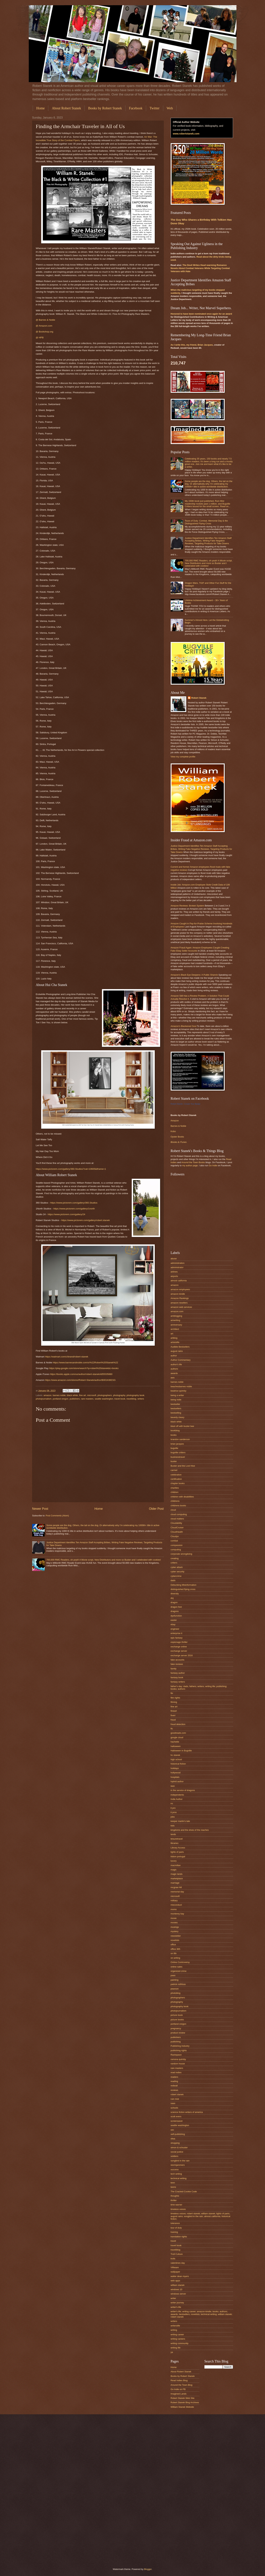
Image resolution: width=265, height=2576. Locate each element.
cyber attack (177, 1567)
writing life (176, 2347)
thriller (174, 2200)
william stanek (178, 2285)
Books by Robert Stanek (105, 108)
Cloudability (176, 1523)
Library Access (178, 1847)
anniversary (176, 1324)
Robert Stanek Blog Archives (185, 2402)
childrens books (178, 1505)
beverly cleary (177, 1417)
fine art (82, 1395)
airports (174, 1276)
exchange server (179, 1651)
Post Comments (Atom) (57, 1515)
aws (173, 1377)
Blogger (148, 2569)
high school (176, 1759)
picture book (177, 2015)
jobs (173, 1816)
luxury (174, 1861)
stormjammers (178, 2165)
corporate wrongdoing (181, 1554)
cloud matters (177, 1518)
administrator (177, 1267)
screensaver (177, 2121)
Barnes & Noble (178, 1126)
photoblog (176, 1993)
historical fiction (178, 1763)
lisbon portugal (178, 1856)
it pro (173, 1808)
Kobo (173, 1131)
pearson (175, 1988)
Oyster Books (177, 1136)
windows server (178, 2293)
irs (172, 1803)
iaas (173, 1786)
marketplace (177, 1878)
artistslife (175, 1342)
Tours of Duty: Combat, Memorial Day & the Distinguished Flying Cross (206, 522)
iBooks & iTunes (179, 1142)
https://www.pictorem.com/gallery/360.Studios (73, 1202)
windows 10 (176, 2289)
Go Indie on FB (178, 2389)
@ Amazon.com (44, 325)
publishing (176, 2041)
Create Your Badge (192, 1104)
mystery (174, 1931)
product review (178, 2032)
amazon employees (180, 1289)
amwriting (175, 1320)
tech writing (176, 2174)
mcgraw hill (176, 1887)
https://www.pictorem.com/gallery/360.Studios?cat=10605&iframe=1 (71, 1169)
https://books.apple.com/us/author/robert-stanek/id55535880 (81, 1374)
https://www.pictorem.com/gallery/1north (74, 1208)
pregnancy (176, 2028)
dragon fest (176, 1607)
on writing (175, 1958)
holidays (175, 1768)
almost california (179, 1280)
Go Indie (213, 1165)
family (174, 1668)
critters (174, 1562)
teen (173, 2182)
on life (174, 1953)
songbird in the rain (180, 2160)
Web (170, 108)
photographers (104, 1395)
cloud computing (179, 1514)
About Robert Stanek (66, 108)
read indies (176, 2072)
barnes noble (59, 1395)
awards (174, 1373)
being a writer (177, 1395)
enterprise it (176, 1633)
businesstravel (178, 1457)
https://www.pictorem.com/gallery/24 (66, 1214)
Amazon (175, 1120)
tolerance (175, 2223)
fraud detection (178, 1724)
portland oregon (60, 1398)
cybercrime (176, 1576)
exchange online (179, 1646)
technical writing (179, 2178)
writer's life (176, 2307)
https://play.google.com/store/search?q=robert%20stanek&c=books (84, 1368)
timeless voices (178, 2209)
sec (172, 2129)
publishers (75, 1398)
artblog (174, 1338)
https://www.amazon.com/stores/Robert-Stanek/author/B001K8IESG (80, 1380)
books (174, 1435)
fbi (172, 1693)
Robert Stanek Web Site (183, 2398)
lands (173, 1834)
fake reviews (177, 1664)
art (172, 1333)
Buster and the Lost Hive (183, 1466)
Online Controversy (180, 1962)
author (174, 1355)
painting (174, 1980)
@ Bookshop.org (44, 331)
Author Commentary (181, 1360)
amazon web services (181, 1307)
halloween (176, 1746)
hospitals (175, 1777)
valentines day (178, 2263)
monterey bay (177, 1913)
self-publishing (178, 2134)
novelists (175, 1940)
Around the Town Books (193, 1162)
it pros (174, 1812)
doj (172, 1598)
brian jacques (177, 1444)
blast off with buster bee (182, 1426)
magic (174, 1869)
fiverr (173, 1715)
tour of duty (176, 2227)
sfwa (173, 2138)
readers (174, 2077)
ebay (173, 1624)
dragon (174, 1602)
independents (177, 1794)
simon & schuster (179, 2147)
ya (172, 2352)
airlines (174, 1271)
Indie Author (177, 1799)
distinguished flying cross (183, 1589)
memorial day (177, 1891)
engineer (175, 1629)
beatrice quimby (178, 1390)
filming (174, 1702)
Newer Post (40, 1508)
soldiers (174, 2156)
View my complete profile (183, 756)
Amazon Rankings (180, 1298)
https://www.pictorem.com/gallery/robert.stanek (85, 1220)
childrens (175, 1501)
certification (176, 1479)
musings (175, 1927)
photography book (135, 1395)
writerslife (175, 2325)
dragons (175, 1611)
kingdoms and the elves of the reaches (190, 1830)
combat (174, 1540)
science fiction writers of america (187, 2112)
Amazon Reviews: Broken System (187, 905)
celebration (176, 1474)
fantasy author (178, 1673)
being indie (176, 1399)
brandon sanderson (180, 1439)
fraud (173, 1719)
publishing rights (179, 2050)
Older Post (156, 1508)
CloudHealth (177, 1532)
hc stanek (175, 1755)
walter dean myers (180, 2276)
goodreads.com (178, 1733)
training (174, 2232)
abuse (174, 1258)
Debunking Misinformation (183, 1585)
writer (173, 2298)
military (174, 1900)
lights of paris (177, 1852)
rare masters (87, 1398)
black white (72, 1395)
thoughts (175, 2196)
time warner (176, 2204)
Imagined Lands (179, 2393)
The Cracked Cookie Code (184, 2191)
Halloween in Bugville (181, 1750)
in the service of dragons (183, 1790)
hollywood (176, 1772)
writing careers (178, 2339)
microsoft (91, 1395)
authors (174, 1368)
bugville (174, 1448)
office (173, 1944)
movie (174, 1918)
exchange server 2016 (182, 1655)
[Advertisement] (188, 1227)
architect (175, 1329)
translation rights (179, 2236)
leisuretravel (177, 1838)
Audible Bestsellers (180, 1346)
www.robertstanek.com (186, 133)
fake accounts (177, 1659)
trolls (173, 2258)
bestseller (175, 1404)
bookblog (175, 1430)
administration (178, 1263)
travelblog (131, 1398)
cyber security (177, 1571)
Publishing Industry (180, 2046)
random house (178, 2063)
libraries (174, 1843)
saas (173, 2103)
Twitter (154, 108)
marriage (175, 1883)
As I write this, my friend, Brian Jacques (192, 345)
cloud (173, 1510)
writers (140, 1398)
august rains (177, 1351)
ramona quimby (178, 2059)
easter (174, 1620)
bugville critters (178, 1452)
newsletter (176, 1936)
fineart (174, 1711)
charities (175, 1488)
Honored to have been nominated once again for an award (201, 313)
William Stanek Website (182, 2407)
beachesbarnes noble (181, 1386)
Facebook (135, 108)
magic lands (177, 1874)
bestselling (176, 1412)
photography (119, 1395)
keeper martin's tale (180, 1821)
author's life (176, 1364)
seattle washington (104, 1398)
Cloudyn (175, 1536)
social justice (177, 2152)
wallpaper (175, 2271)
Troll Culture (177, 2254)
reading (174, 2081)
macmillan (176, 1865)
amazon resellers (179, 1302)
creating (175, 1558)
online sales (176, 1966)
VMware (175, 2267)
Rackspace (176, 2054)
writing (174, 2330)
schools (174, 2107)
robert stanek (177, 2094)
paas (173, 1975)
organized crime (179, 1971)
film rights (175, 1697)
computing (176, 1549)
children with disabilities (182, 1496)
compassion (177, 1545)
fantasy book (177, 1677)
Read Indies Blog (179, 2380)
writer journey (177, 2302)
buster (174, 1461)
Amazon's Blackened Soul (183, 1026)
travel (173, 2241)
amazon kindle (178, 1294)
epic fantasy (177, 1637)
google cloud (177, 1737)
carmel (174, 1470)
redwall (174, 2085)
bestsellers (176, 1408)
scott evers (176, 2116)
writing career (177, 2334)
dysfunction (176, 1615)
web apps (175, 2280)
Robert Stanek (198, 698)
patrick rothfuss (178, 1984)
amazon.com (177, 1311)
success (175, 2169)
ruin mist (175, 2099)
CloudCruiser (177, 1527)
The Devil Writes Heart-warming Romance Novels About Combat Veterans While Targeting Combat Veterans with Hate (200, 268)
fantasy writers (178, 1681)
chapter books (178, 1483)
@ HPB (40, 337)
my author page (190, 1165)
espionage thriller (179, 1642)
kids (173, 1825)
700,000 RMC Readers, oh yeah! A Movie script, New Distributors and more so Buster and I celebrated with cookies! (103, 1559)
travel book (119, 1398)
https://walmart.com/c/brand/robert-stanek (66, 1356)
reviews (174, 2090)
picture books (177, 2019)
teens (173, 2187)
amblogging (176, 1316)
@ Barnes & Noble (45, 320)
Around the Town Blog (181, 2385)
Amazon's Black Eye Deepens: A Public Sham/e (194, 975)
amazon (48, 1395)
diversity (175, 1593)
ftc (172, 1728)
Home (40, 108)
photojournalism (44, 1398)
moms (174, 1909)
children (174, 1492)
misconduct (176, 1905)
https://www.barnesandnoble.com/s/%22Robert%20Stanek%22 (85, 1362)
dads (173, 1580)
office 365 (175, 1949)
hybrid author (177, 1781)
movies (174, 1922)
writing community (179, 2343)
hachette (175, 1741)
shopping (175, 2143)
